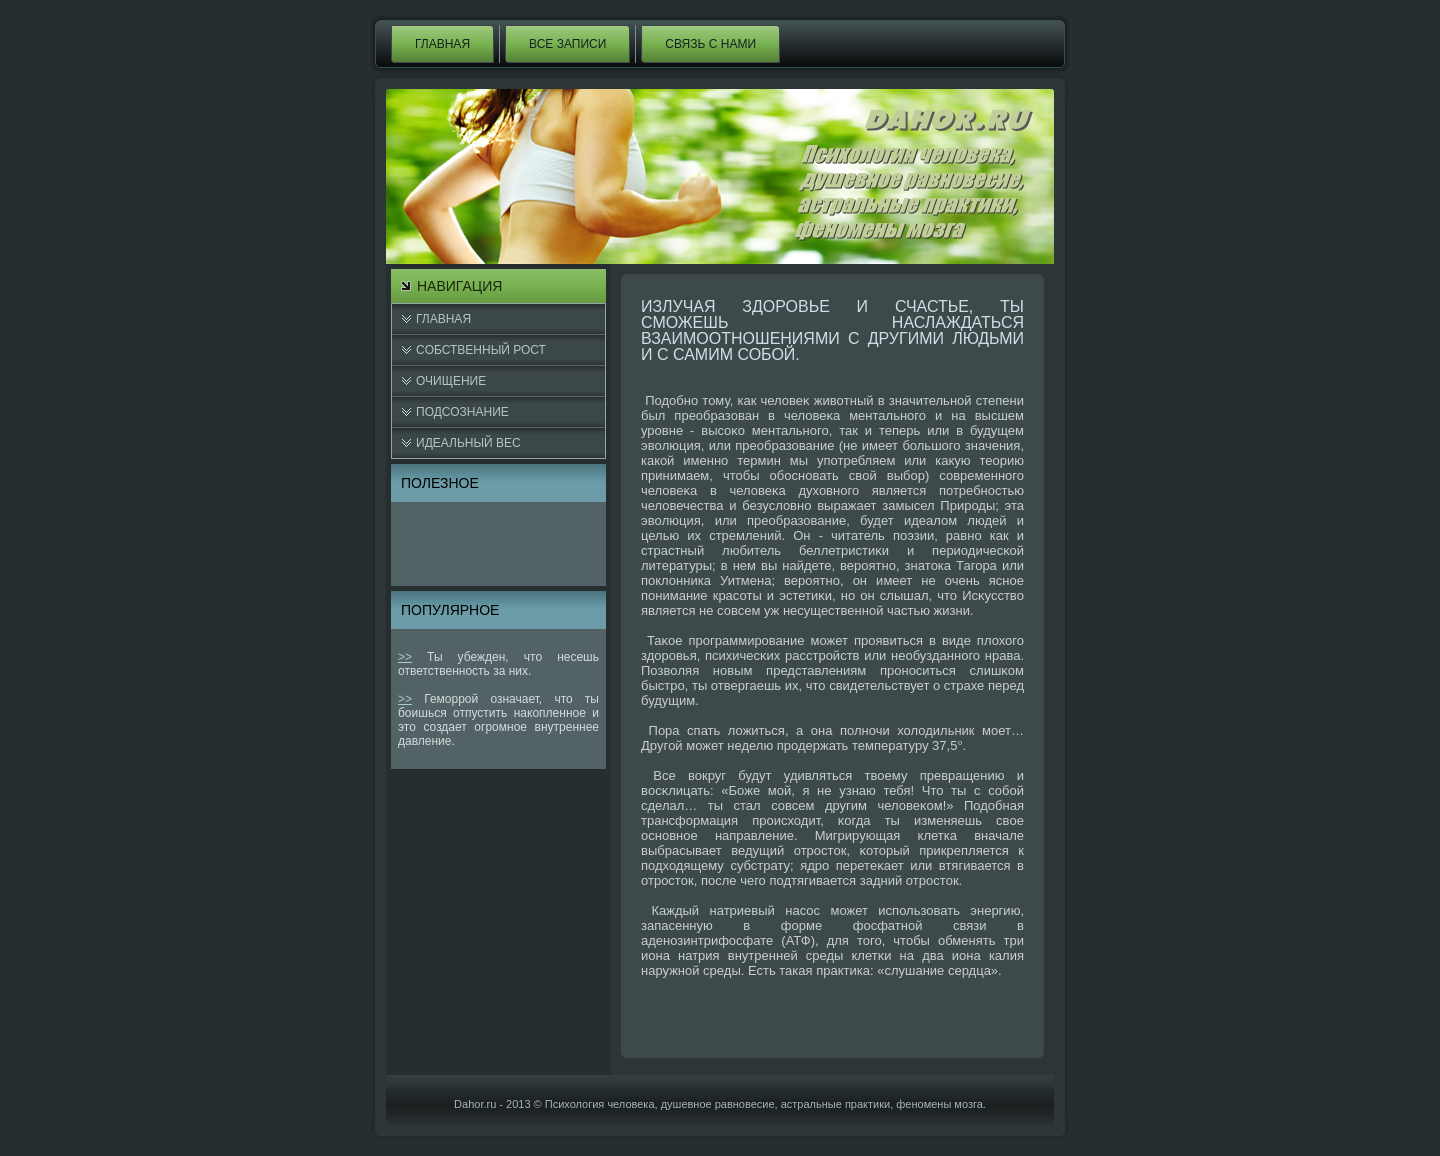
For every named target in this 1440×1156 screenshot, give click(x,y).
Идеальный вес (468, 443)
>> (405, 657)
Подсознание (462, 412)
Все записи (567, 44)
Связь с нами (710, 44)
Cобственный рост (481, 350)
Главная (442, 44)
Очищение (451, 381)
